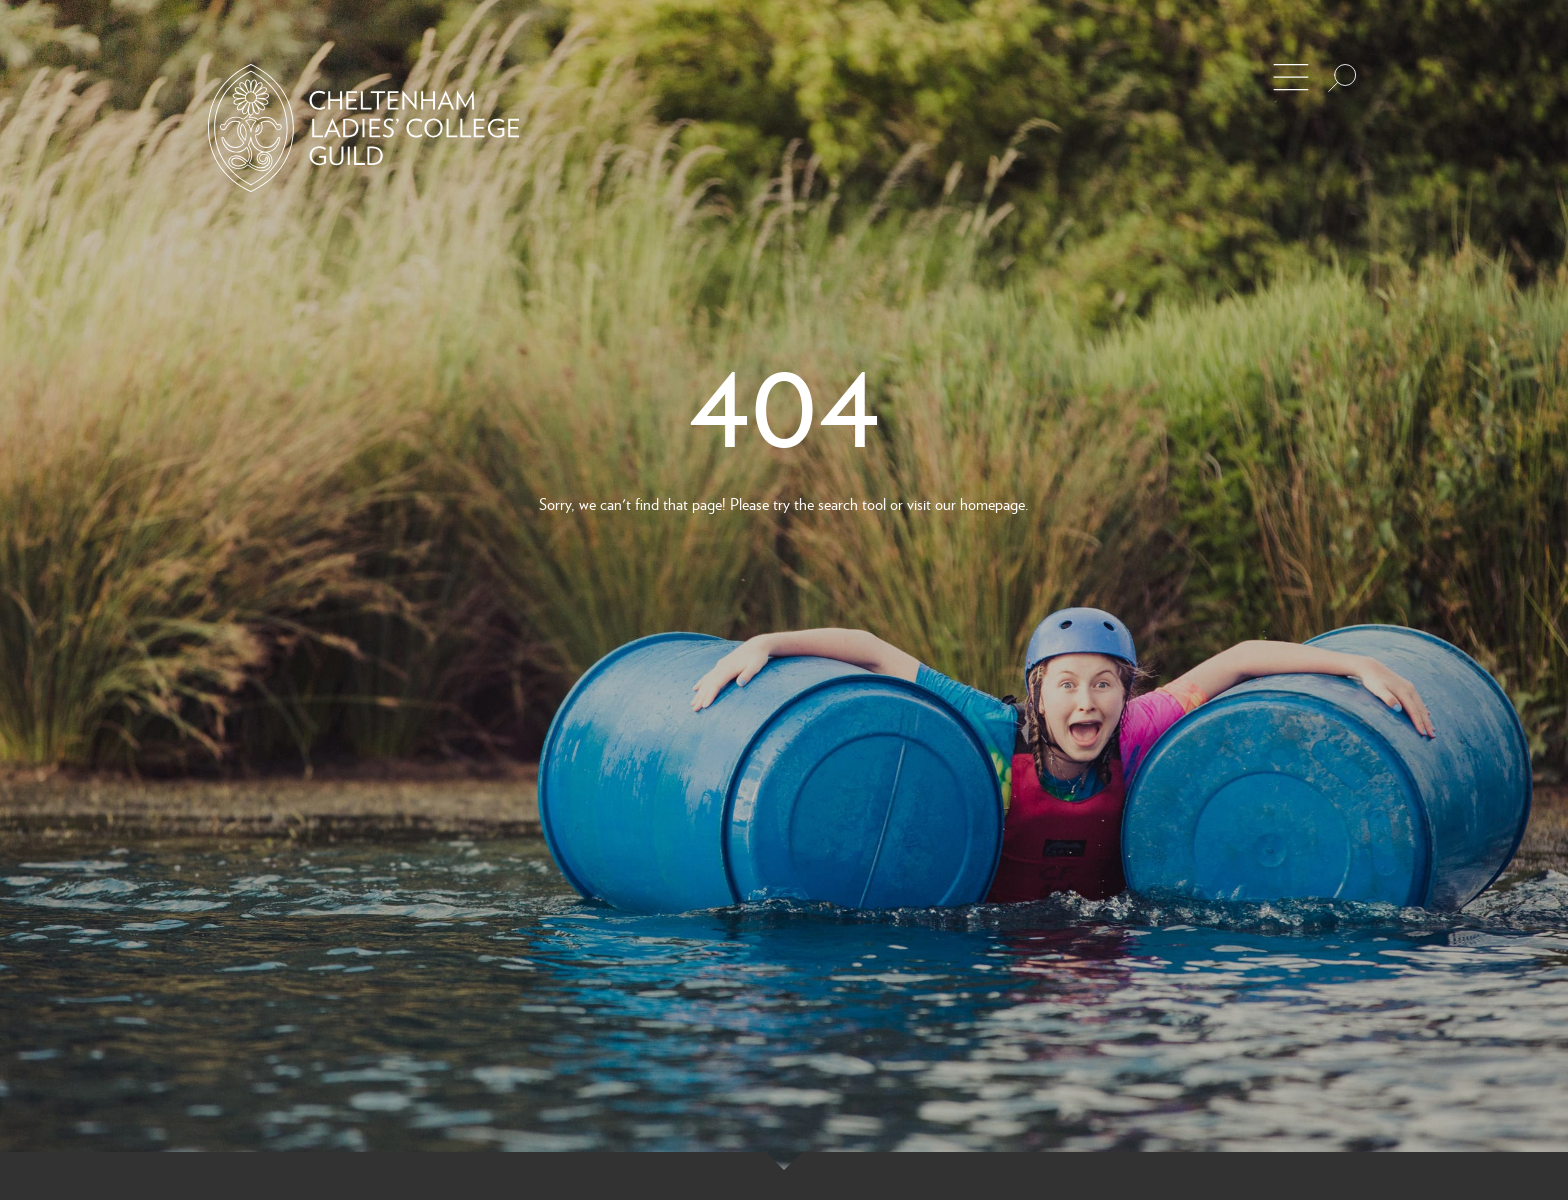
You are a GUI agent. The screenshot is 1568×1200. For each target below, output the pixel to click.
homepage (992, 503)
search (838, 503)
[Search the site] (1342, 78)
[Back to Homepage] (363, 128)
